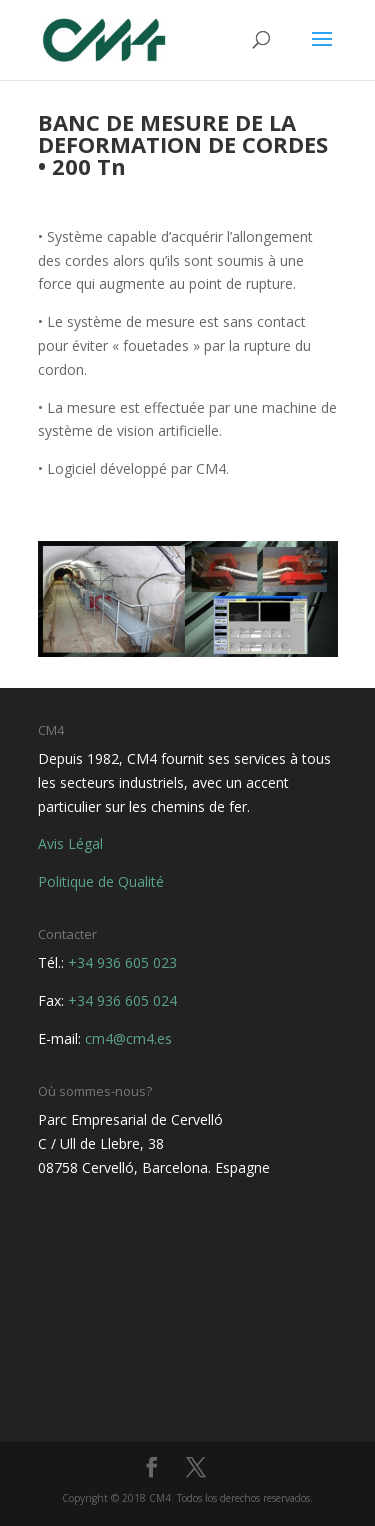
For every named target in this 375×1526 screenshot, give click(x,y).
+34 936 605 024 (122, 1000)
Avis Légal (70, 843)
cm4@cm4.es (128, 1038)
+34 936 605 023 (122, 962)
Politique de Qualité (101, 881)
